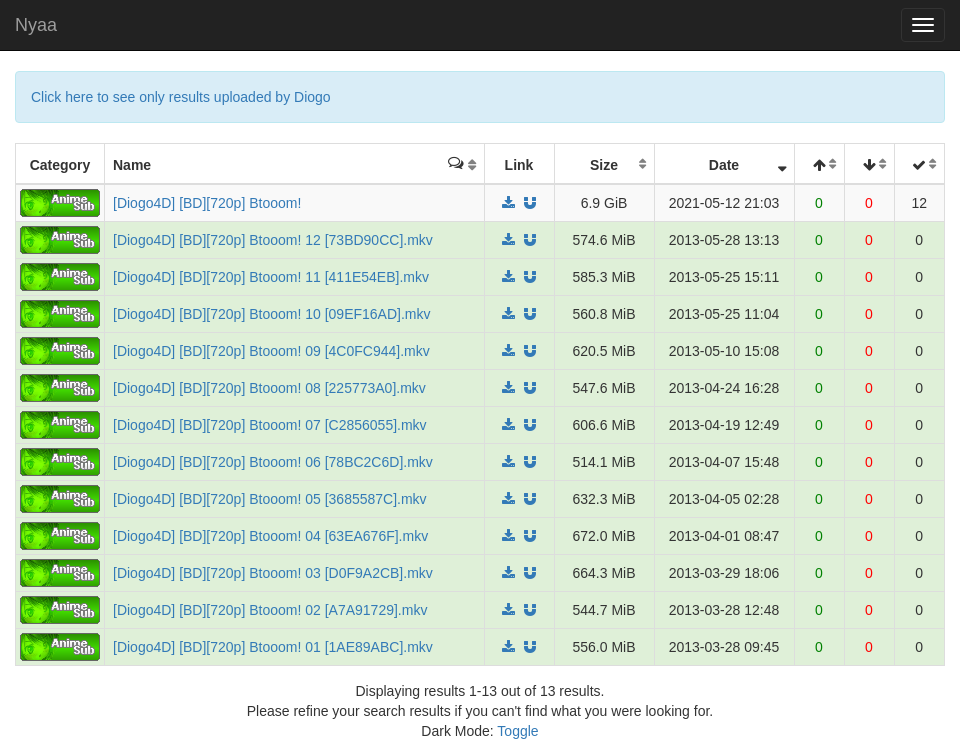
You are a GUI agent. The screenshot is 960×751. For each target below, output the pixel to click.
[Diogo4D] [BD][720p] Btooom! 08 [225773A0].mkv (269, 388)
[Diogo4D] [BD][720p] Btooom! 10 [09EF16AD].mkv (272, 314)
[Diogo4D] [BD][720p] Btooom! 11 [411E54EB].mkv (271, 277)
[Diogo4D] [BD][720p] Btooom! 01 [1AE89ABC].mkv (273, 647)
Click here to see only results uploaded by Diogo (181, 97)
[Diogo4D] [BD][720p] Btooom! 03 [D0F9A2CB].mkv (273, 573)
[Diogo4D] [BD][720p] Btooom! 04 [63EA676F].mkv (270, 536)
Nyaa (36, 25)
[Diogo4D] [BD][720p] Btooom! (207, 203)
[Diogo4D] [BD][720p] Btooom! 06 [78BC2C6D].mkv (273, 462)
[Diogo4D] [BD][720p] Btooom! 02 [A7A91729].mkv (270, 610)
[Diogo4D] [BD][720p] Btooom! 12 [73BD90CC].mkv (273, 240)
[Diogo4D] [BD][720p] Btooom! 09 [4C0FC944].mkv (271, 351)
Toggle (517, 731)
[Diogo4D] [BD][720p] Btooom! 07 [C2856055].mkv (270, 425)
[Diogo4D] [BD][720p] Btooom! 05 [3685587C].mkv (270, 499)
